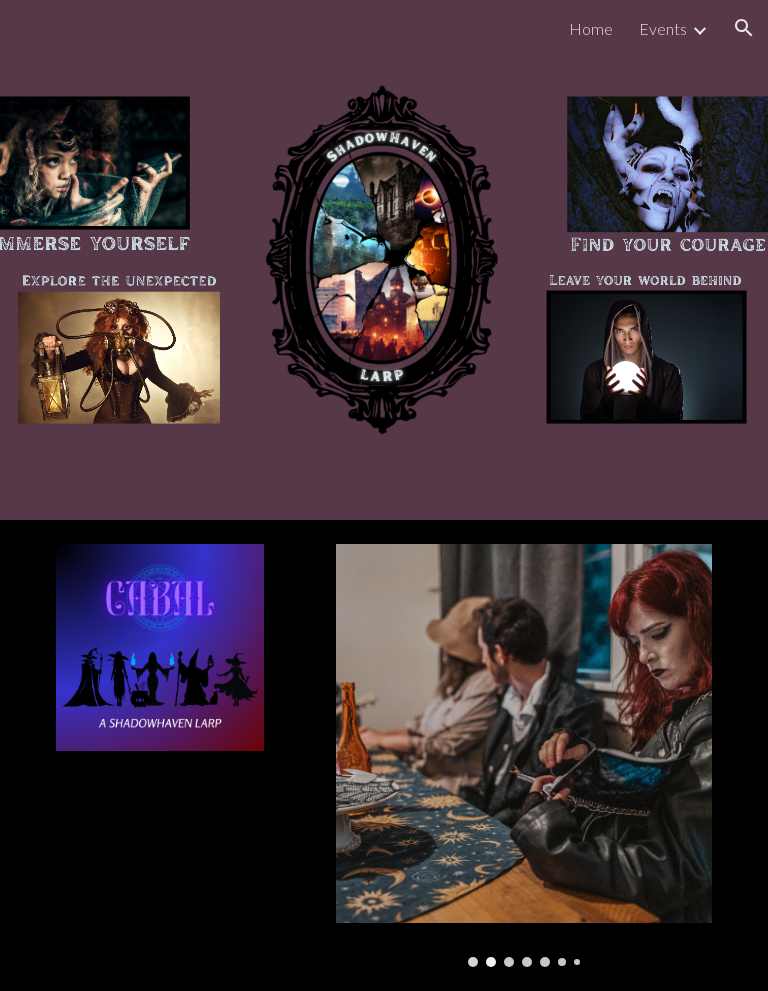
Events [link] (663, 28)
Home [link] (591, 28)
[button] (744, 28)
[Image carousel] (523, 755)
